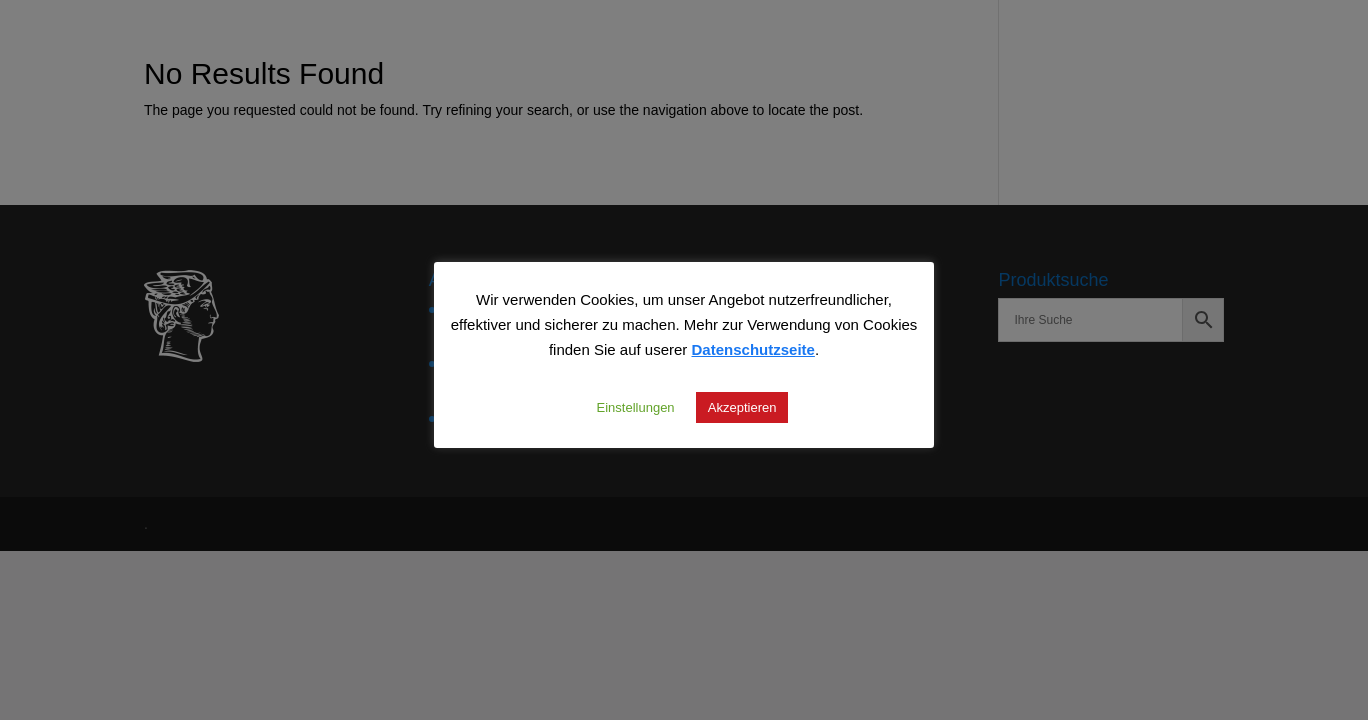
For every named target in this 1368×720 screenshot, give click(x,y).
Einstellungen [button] (636, 407)
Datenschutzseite (753, 349)
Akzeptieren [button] (742, 407)
